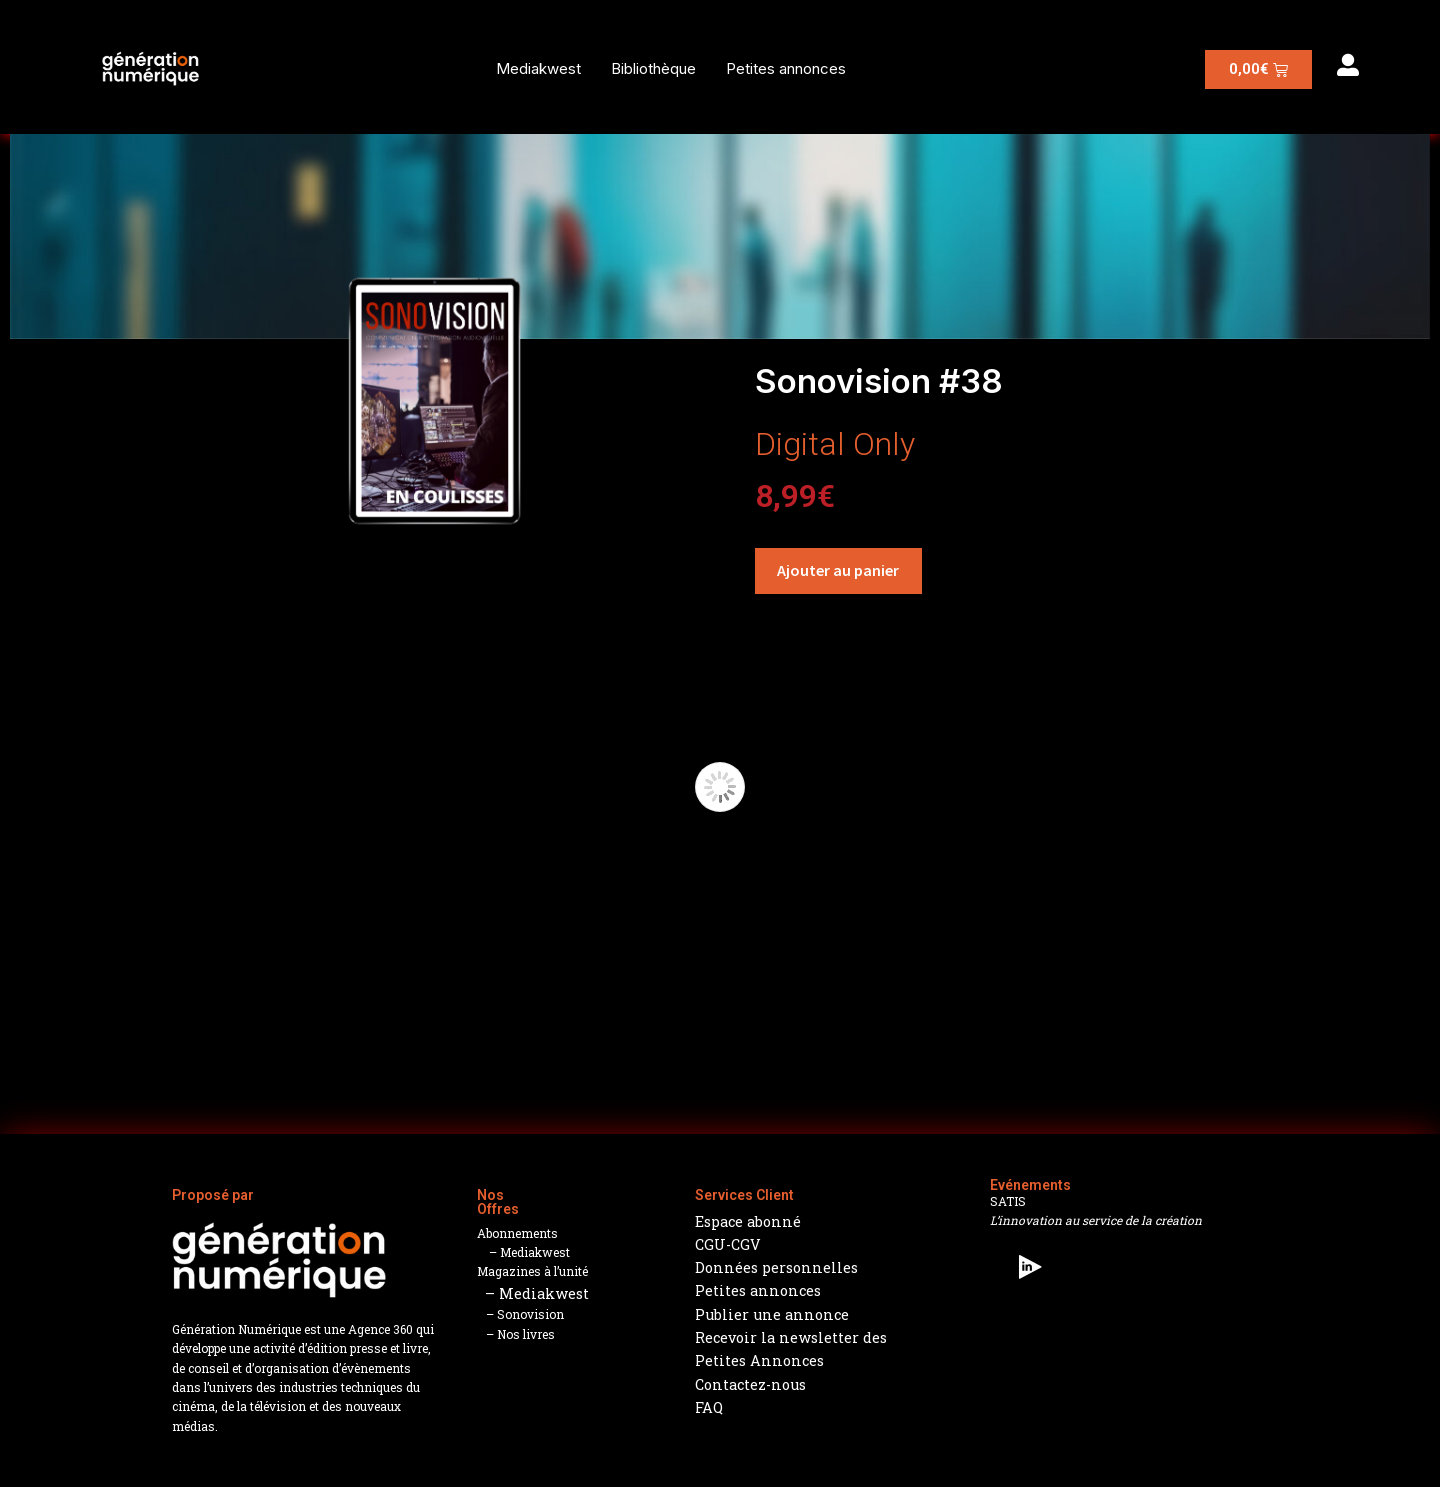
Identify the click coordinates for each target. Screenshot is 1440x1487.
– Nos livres (516, 1334)
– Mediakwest (523, 1252)
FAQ (709, 1407)
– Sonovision (520, 1314)
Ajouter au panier (838, 570)
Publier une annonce (772, 1314)
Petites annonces (786, 68)
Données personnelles (776, 1267)
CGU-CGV (728, 1244)
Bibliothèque (653, 68)
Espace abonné (748, 1221)
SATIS (1008, 1201)
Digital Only (835, 444)
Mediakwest (538, 68)
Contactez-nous (750, 1384)
